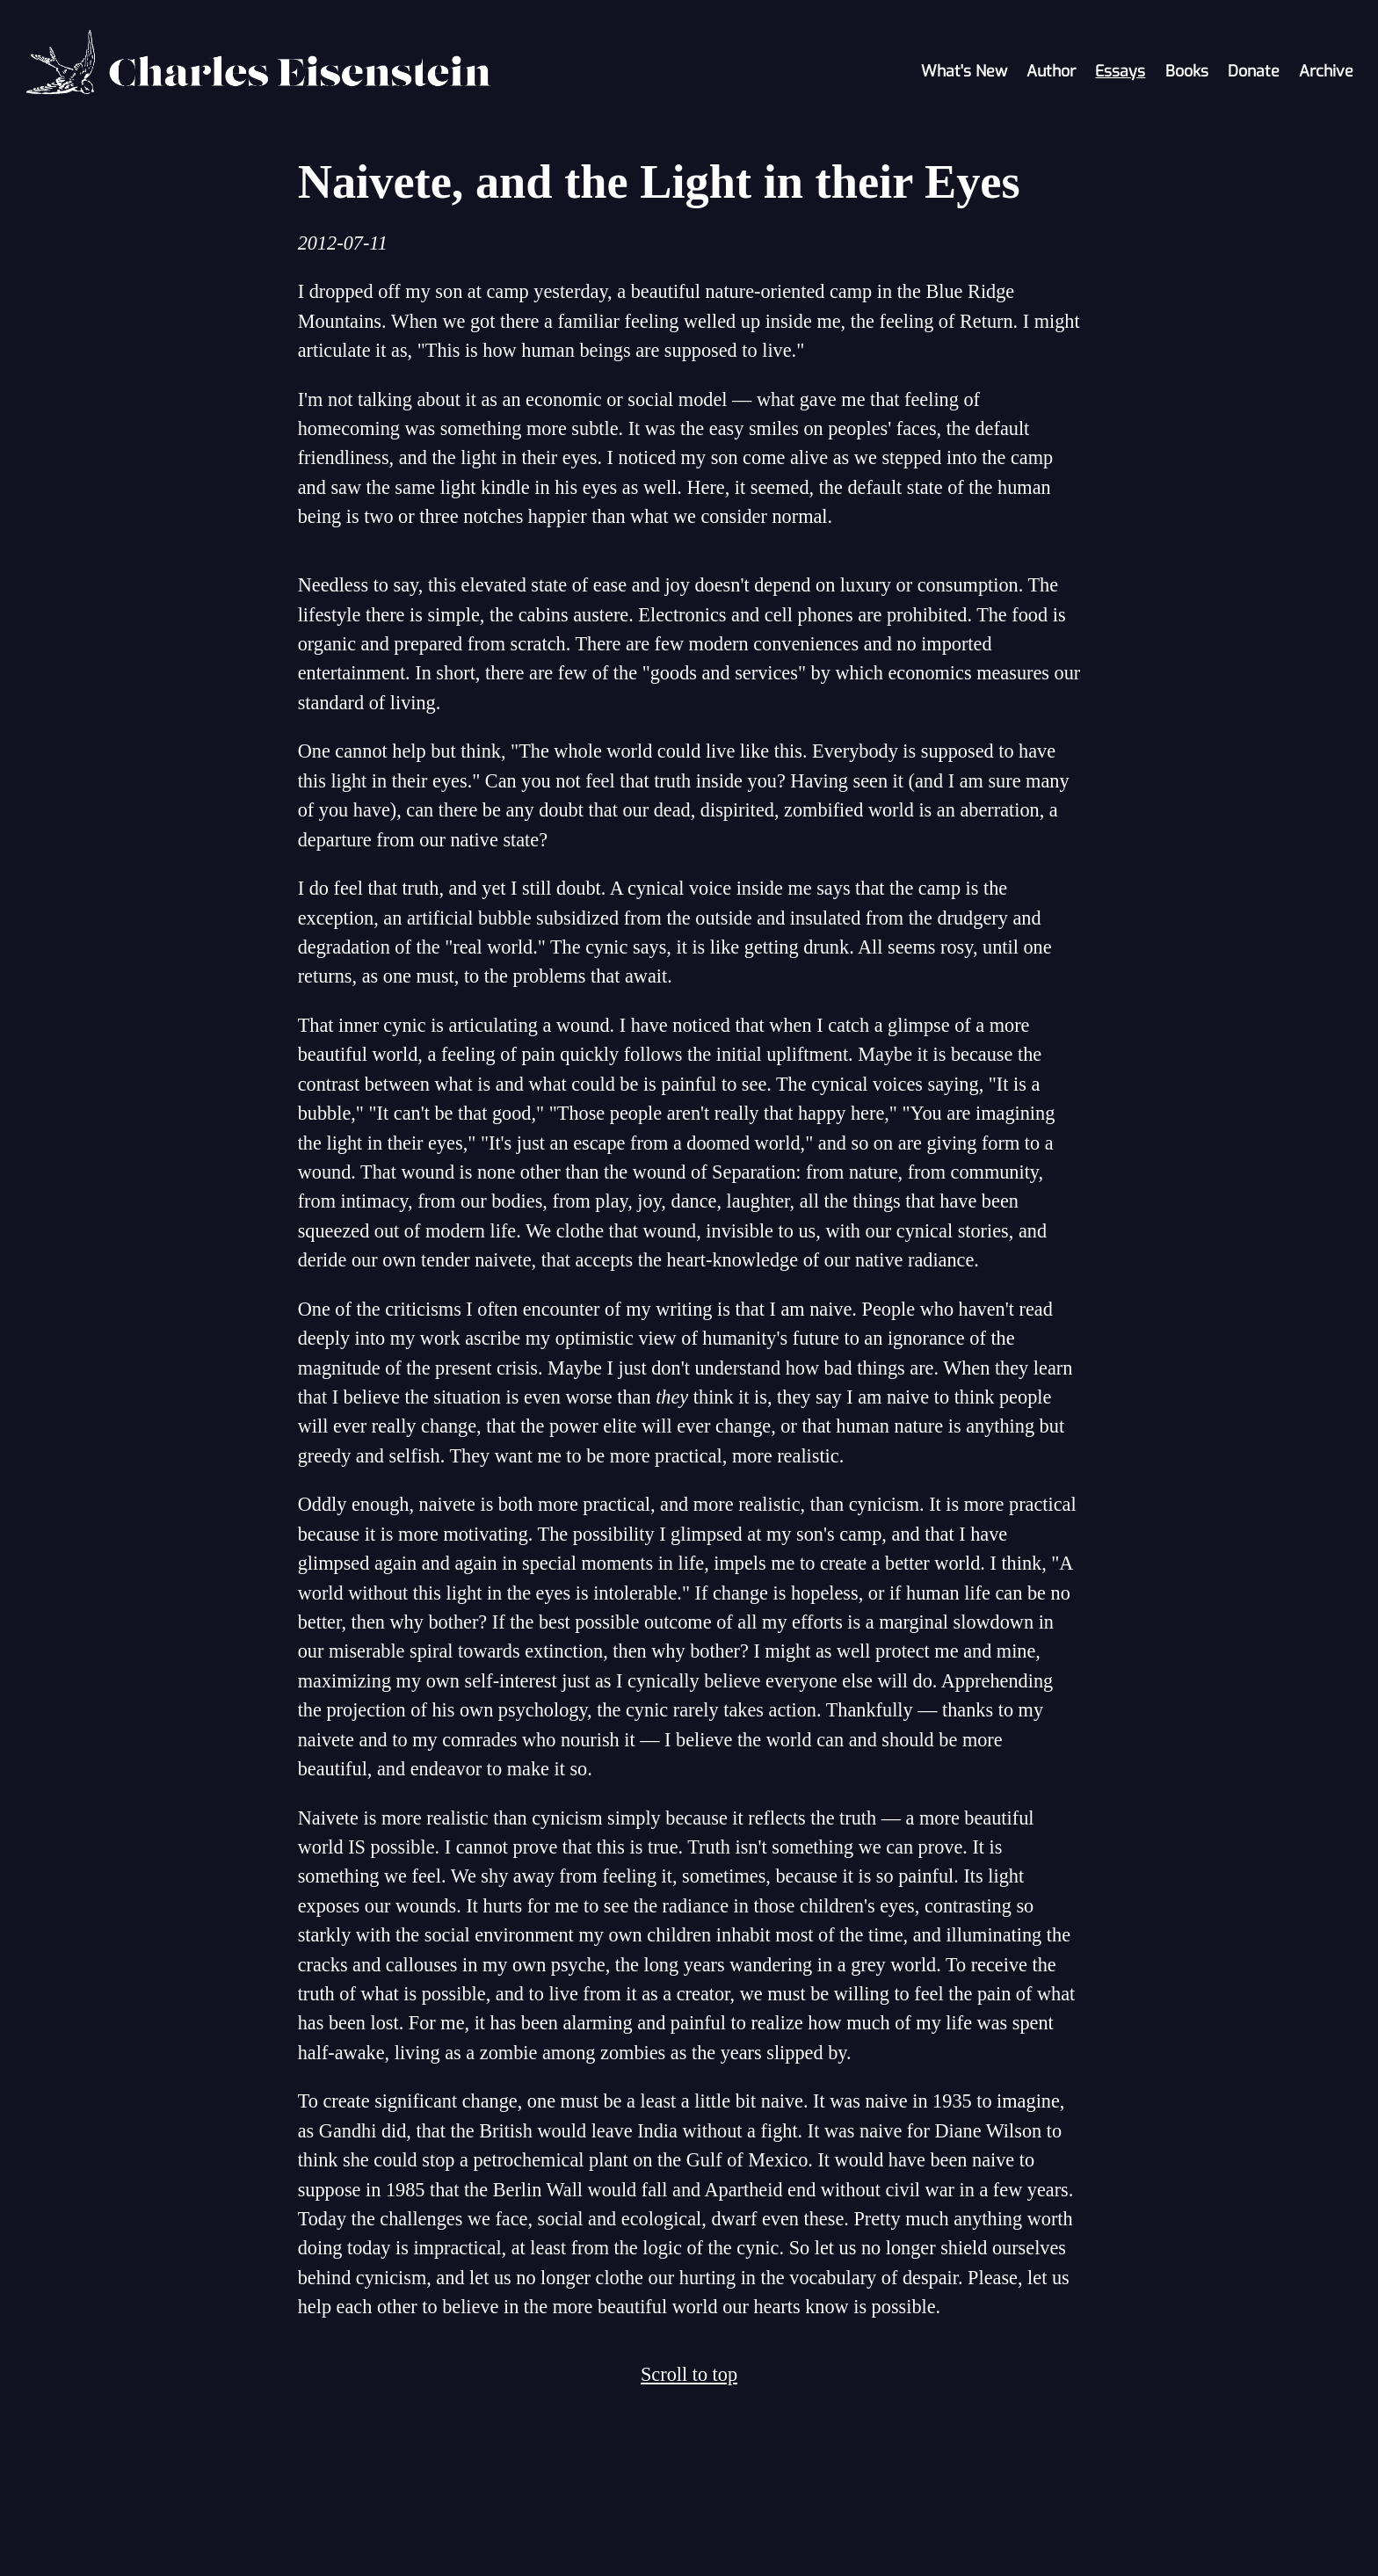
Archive (1326, 71)
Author (1051, 71)
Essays (1120, 71)
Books (1186, 71)
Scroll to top (689, 2374)
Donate (1254, 71)
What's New (964, 71)
